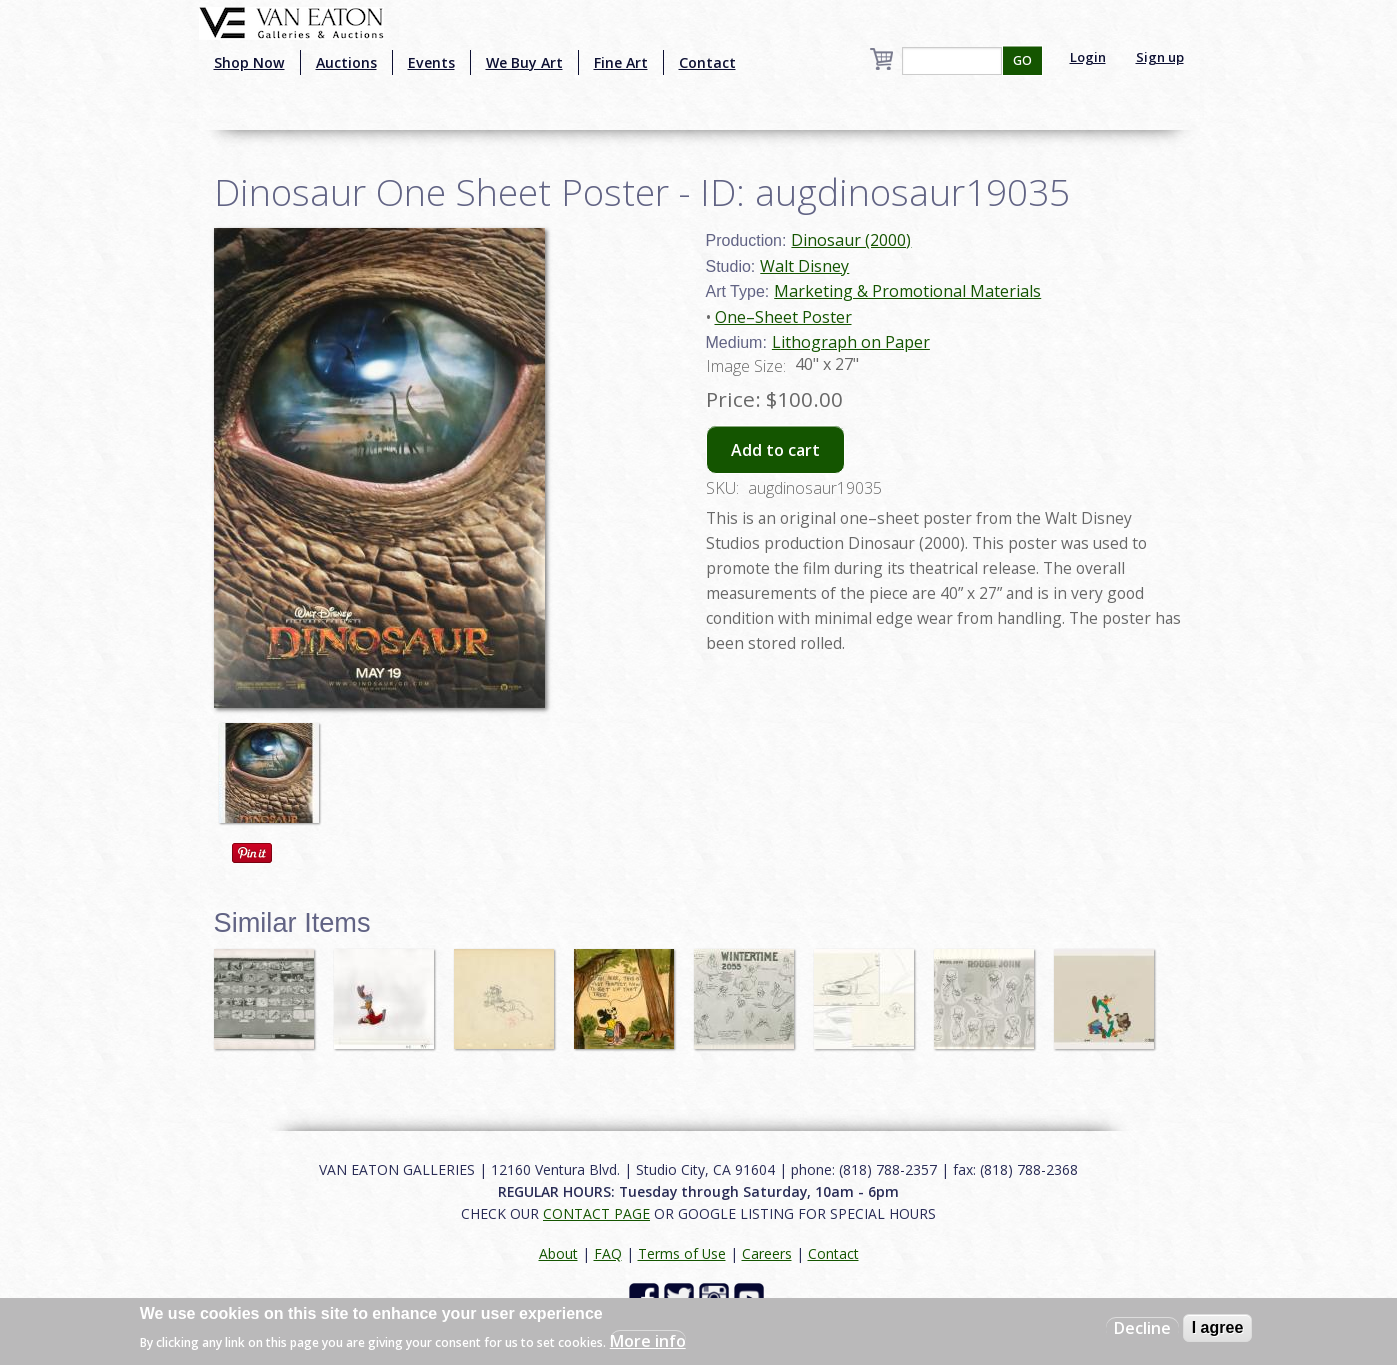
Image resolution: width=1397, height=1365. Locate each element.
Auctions (346, 62)
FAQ (608, 1253)
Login (1088, 57)
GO (1022, 60)
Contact (707, 62)
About (558, 1253)
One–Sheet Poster (783, 317)
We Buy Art (524, 62)
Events (431, 62)
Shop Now (249, 62)
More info (648, 1341)
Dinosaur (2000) (851, 240)
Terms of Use (682, 1253)
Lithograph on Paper (851, 342)
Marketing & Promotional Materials (907, 291)
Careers (767, 1253)
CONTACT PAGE (596, 1213)
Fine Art (621, 62)
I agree (1218, 1327)
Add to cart (775, 450)
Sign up (1160, 57)
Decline (1142, 1328)
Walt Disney (804, 266)
